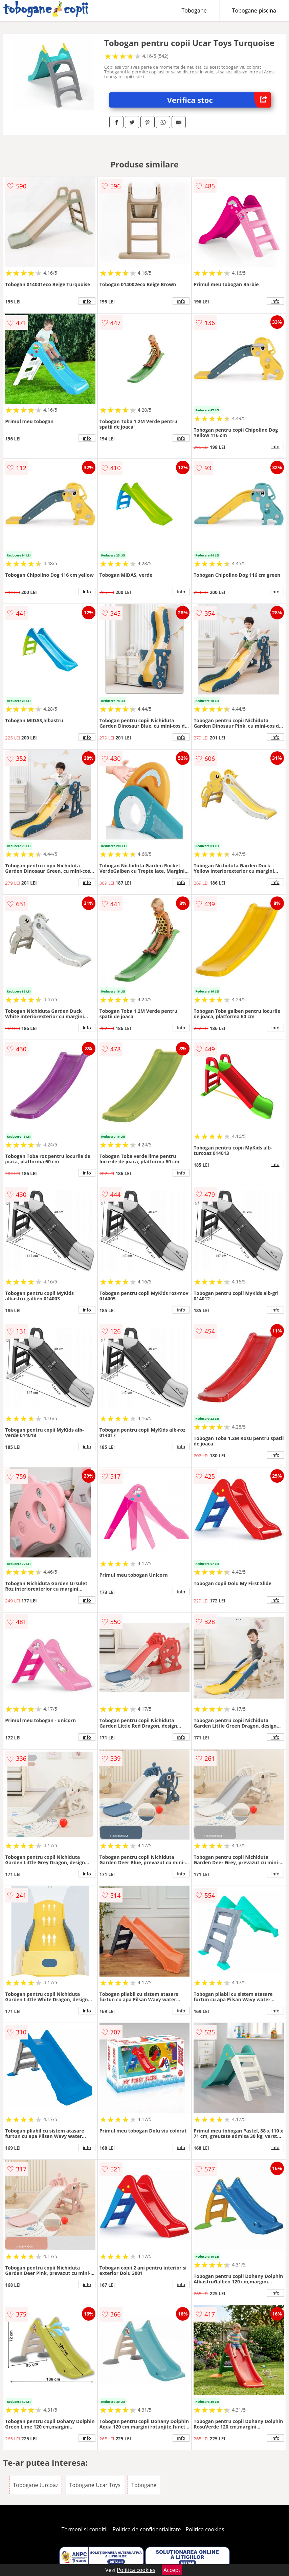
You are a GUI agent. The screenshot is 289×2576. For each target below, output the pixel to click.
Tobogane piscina (254, 10)
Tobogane (194, 10)
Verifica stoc (219, 100)
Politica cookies (205, 2529)
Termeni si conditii (85, 2529)
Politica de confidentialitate (147, 2529)
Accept (171, 2570)
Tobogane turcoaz (35, 2485)
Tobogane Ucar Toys (94, 2485)
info (87, 301)
